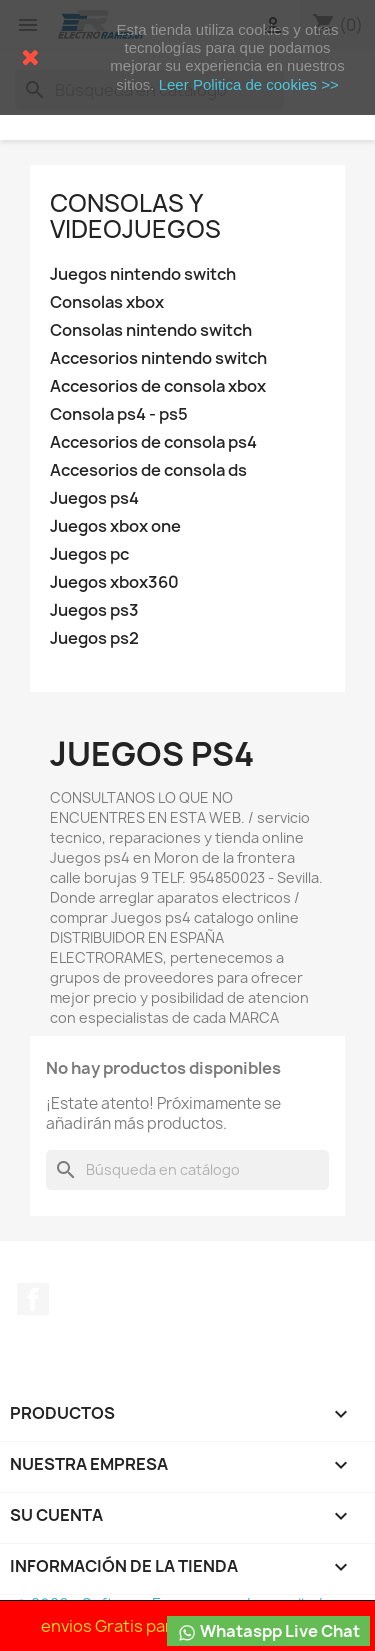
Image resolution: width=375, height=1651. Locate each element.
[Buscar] (187, 1170)
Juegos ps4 (94, 498)
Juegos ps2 (94, 638)
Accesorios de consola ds (148, 470)
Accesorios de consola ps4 (153, 442)
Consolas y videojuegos (135, 216)
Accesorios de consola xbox (158, 386)
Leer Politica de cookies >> (249, 84)
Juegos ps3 (94, 610)
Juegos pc (89, 554)
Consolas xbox (107, 302)
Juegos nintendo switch (143, 274)
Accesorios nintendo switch (158, 358)
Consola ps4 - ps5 (119, 414)
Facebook (33, 1299)
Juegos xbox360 (114, 582)
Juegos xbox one (115, 526)
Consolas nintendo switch (151, 330)
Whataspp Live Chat (268, 1631)
